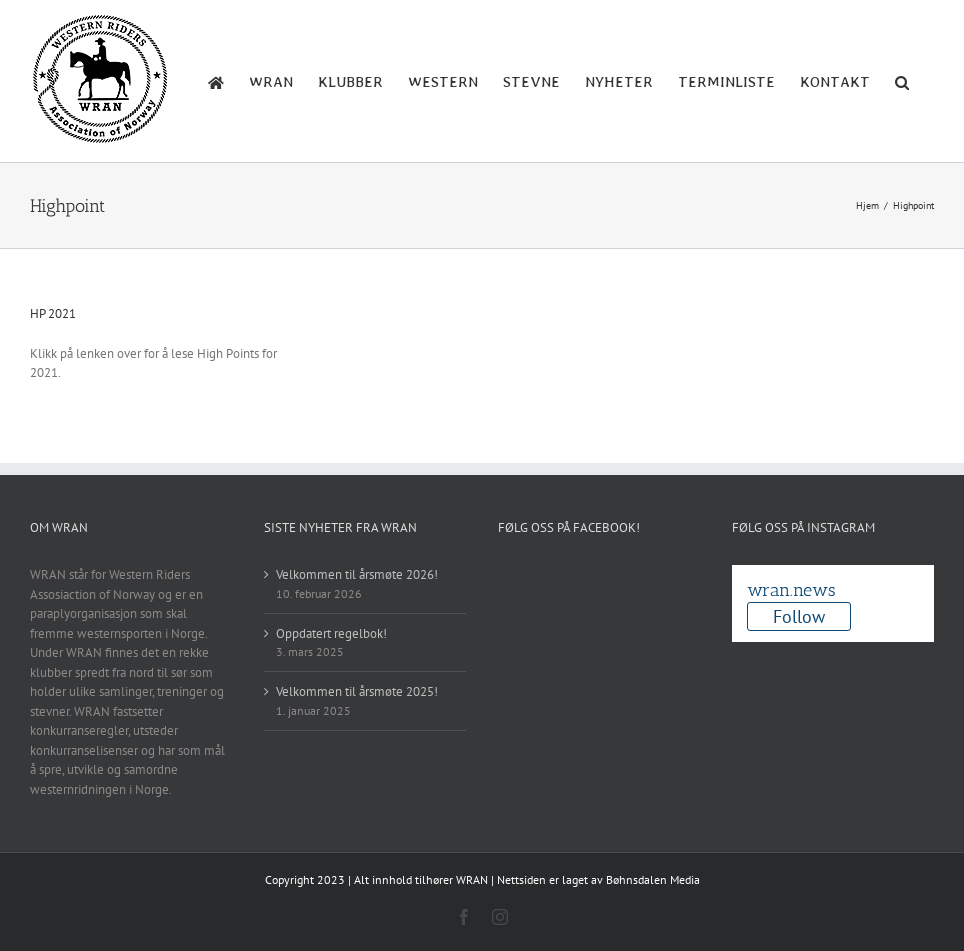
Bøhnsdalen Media (653, 879)
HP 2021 (53, 313)
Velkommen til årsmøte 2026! (357, 574)
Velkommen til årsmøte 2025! (357, 691)
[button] (902, 81)
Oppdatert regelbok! (331, 633)
